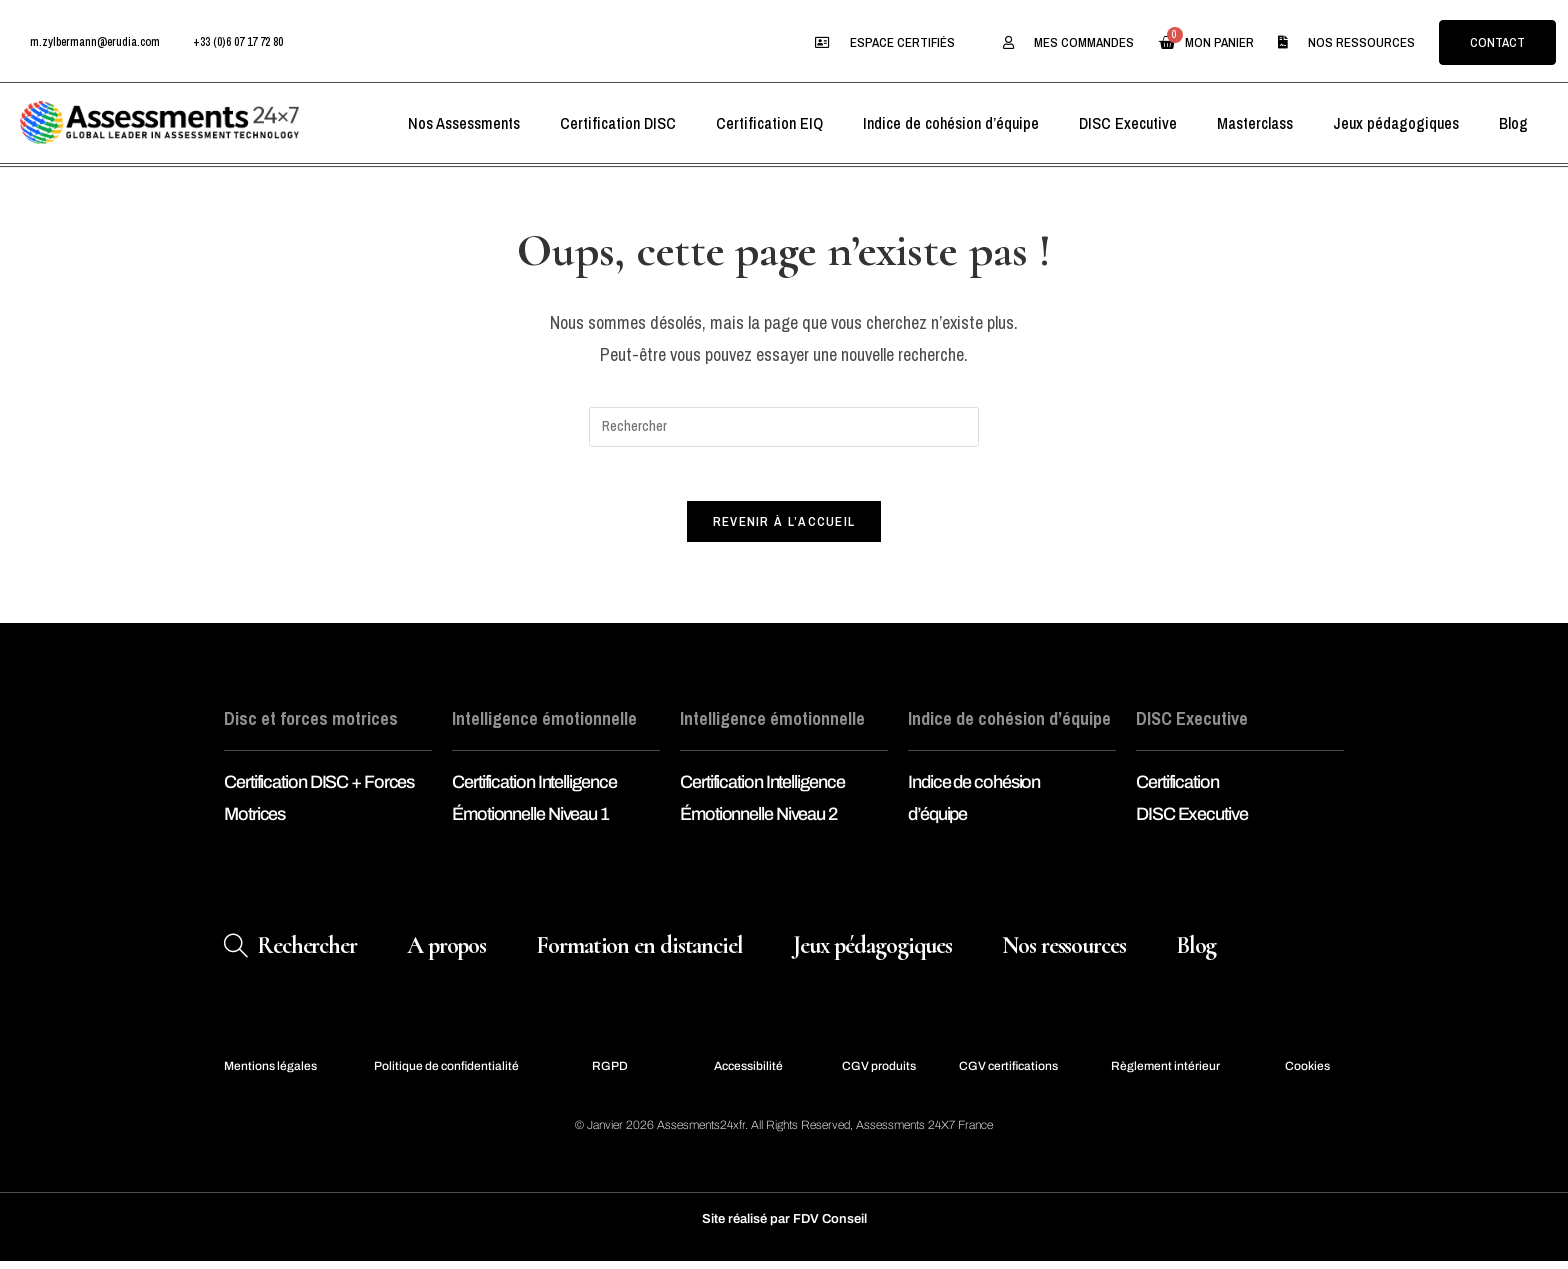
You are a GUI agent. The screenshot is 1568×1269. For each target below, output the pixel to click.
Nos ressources (1064, 952)
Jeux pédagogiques (1396, 123)
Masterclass (1255, 123)
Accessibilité (748, 1073)
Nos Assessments (464, 123)
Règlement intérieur (1165, 1073)
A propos (446, 952)
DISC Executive (1128, 123)
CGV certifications (1008, 1073)
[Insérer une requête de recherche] (784, 427)
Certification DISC (618, 123)
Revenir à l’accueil (784, 528)
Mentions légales (270, 1073)
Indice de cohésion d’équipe (951, 123)
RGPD (610, 1073)
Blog (1513, 123)
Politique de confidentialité (446, 1073)
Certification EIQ (769, 123)
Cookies (1307, 1073)
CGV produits (879, 1073)
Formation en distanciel (639, 952)
